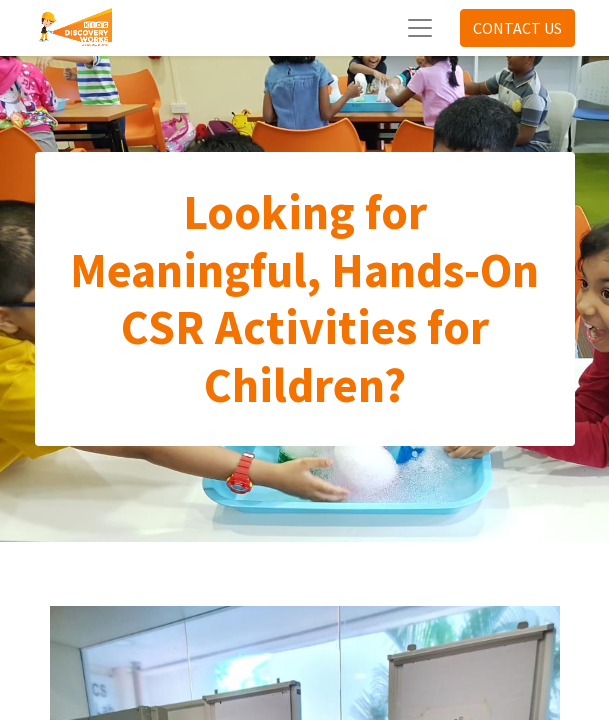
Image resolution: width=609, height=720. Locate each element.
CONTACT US (517, 28)
